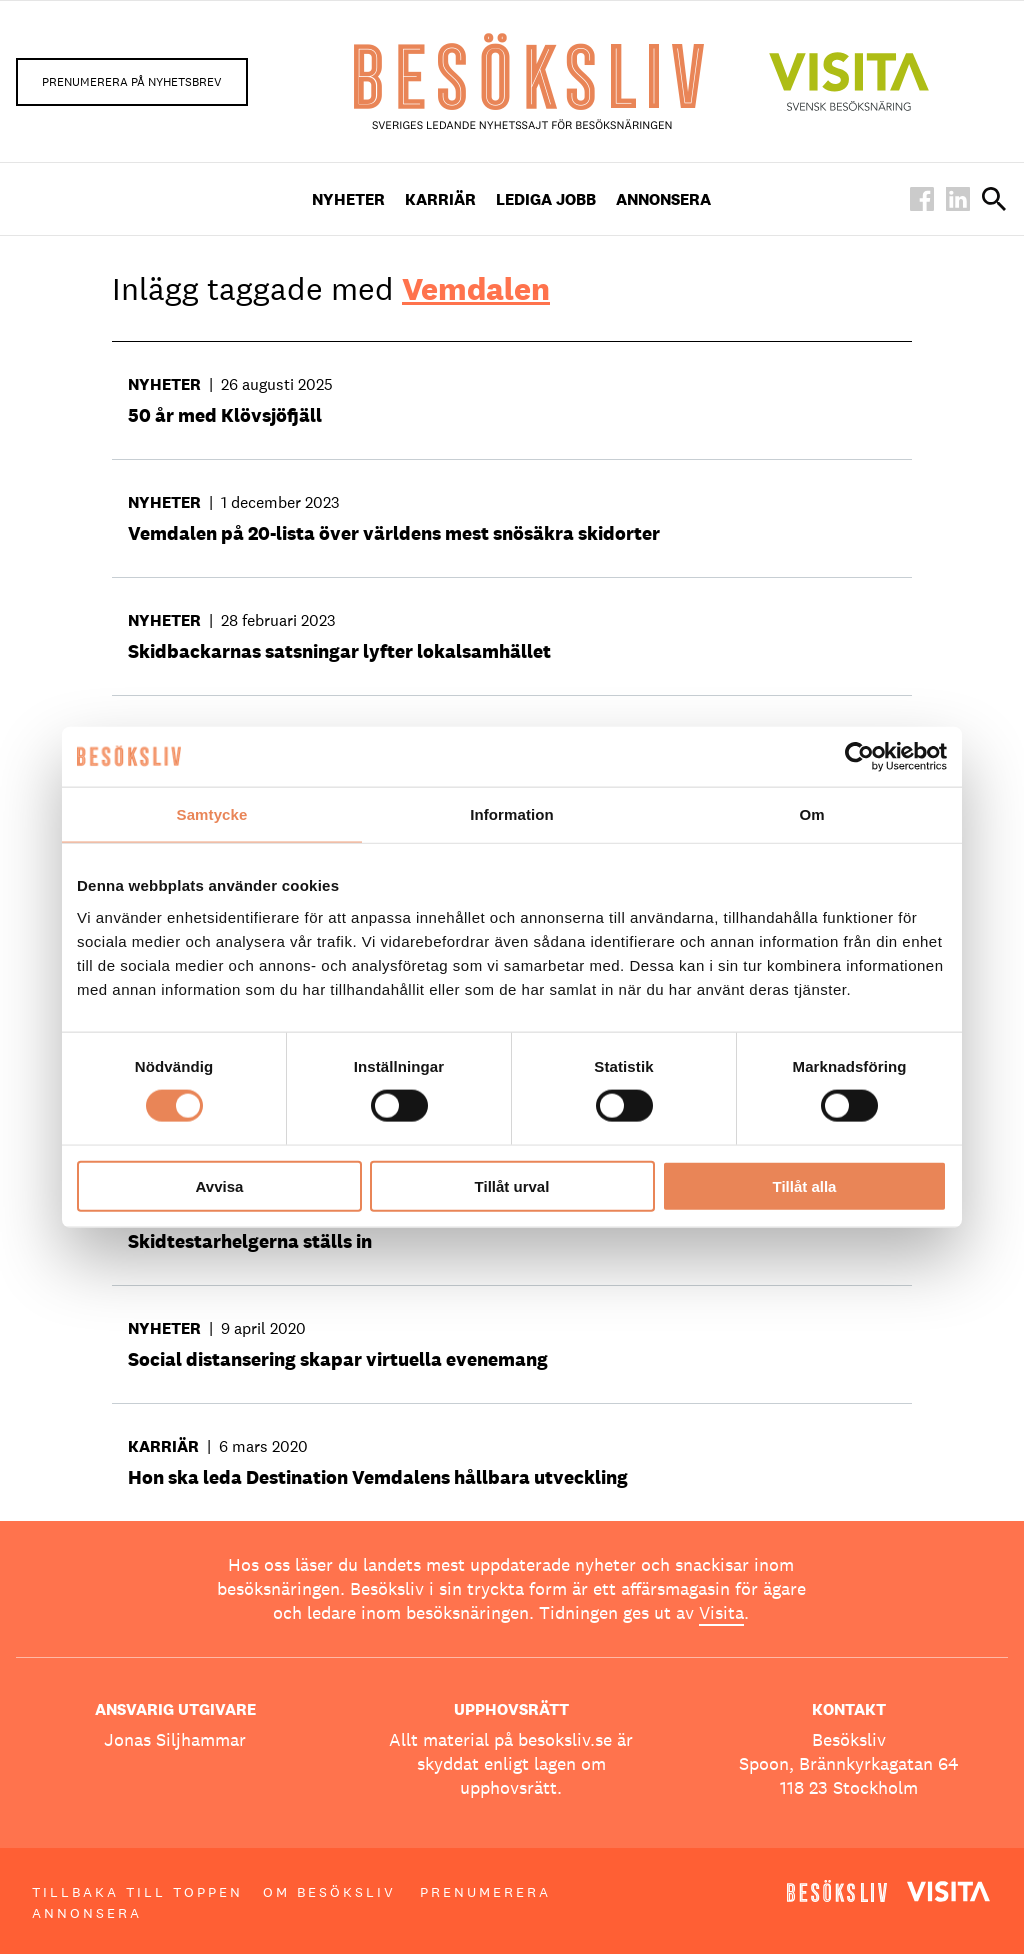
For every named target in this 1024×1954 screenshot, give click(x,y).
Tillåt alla (805, 1185)
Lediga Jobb (546, 199)
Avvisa (220, 1185)
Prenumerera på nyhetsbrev (132, 82)
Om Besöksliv (329, 1892)
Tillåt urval (512, 1185)
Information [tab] (512, 814)
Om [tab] (811, 814)
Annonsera (663, 199)
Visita (721, 1612)
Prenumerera (485, 1892)
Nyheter (348, 199)
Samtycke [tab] (212, 814)
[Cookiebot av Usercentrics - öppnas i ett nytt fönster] (859, 757)
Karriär (440, 199)
